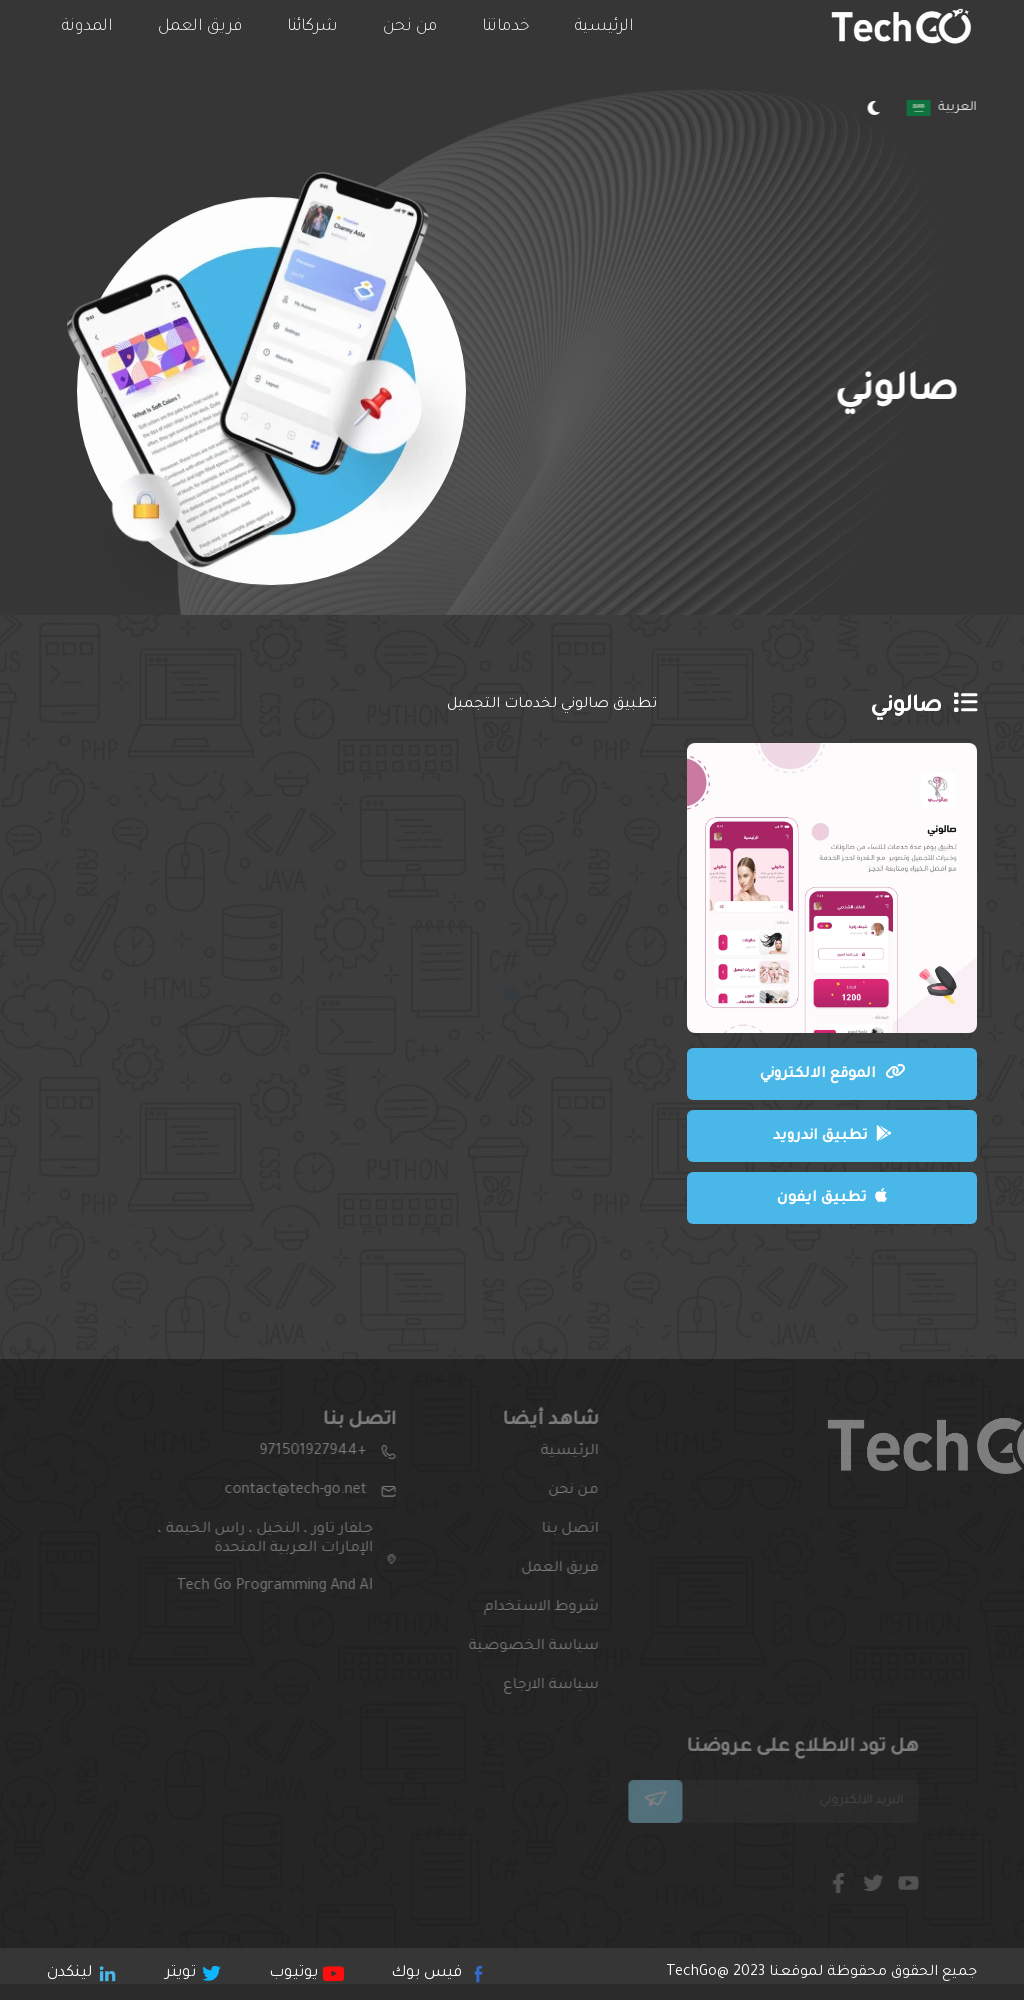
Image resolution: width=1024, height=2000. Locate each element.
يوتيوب (305, 1973)
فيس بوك (436, 1973)
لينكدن (81, 1973)
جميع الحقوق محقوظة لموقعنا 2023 (821, 1973)
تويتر (192, 1973)
